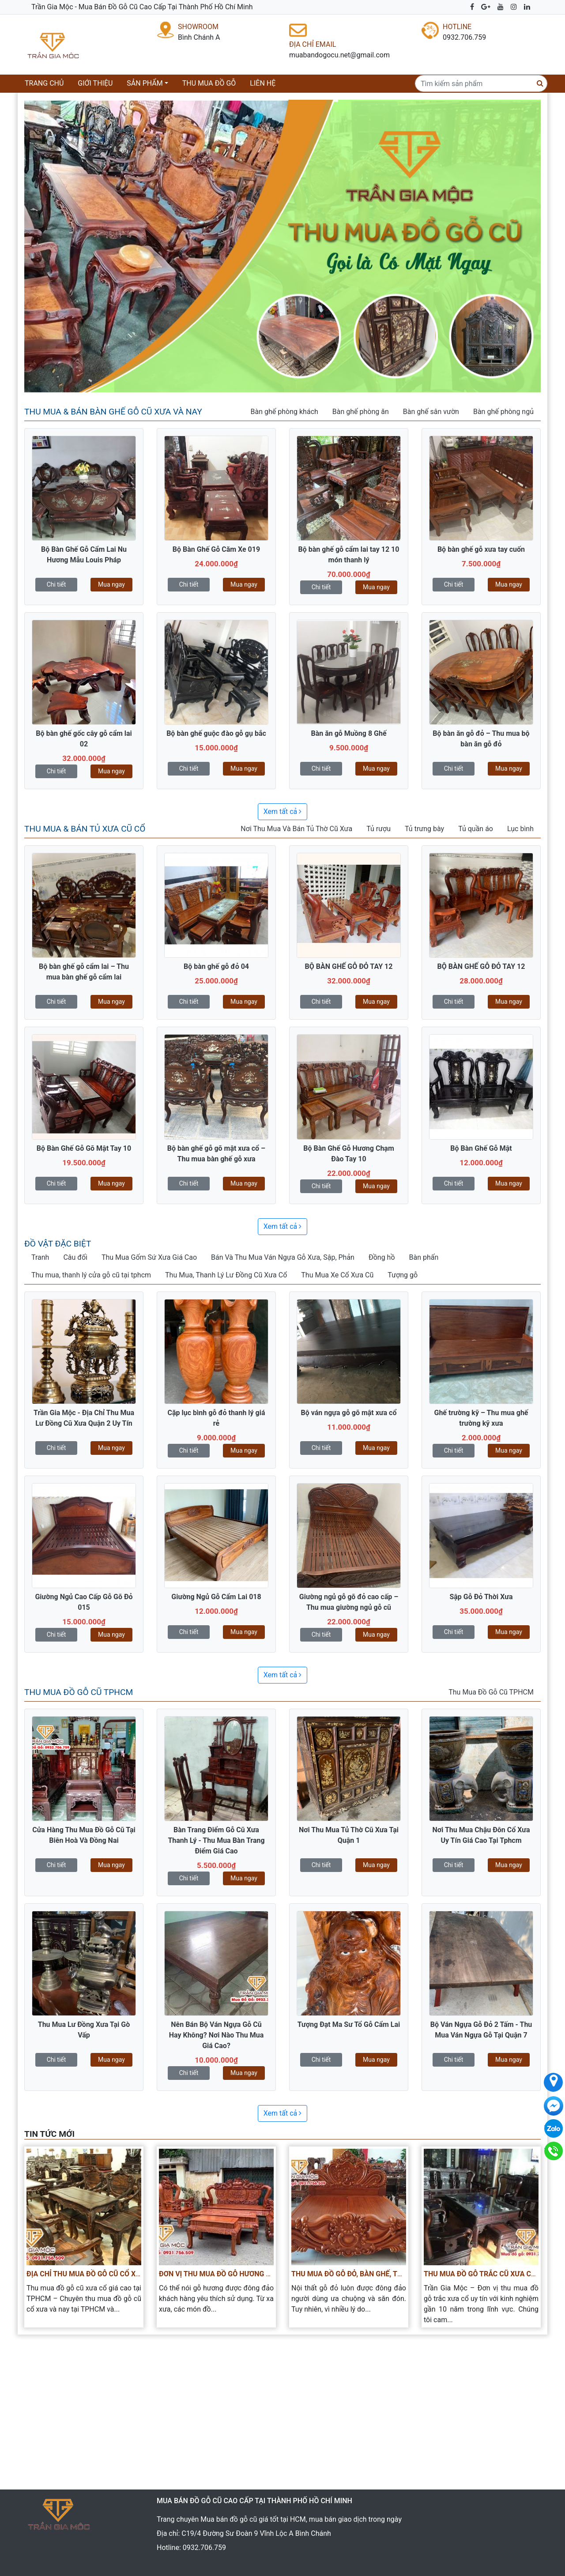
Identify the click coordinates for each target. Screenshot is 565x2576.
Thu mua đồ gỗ (209, 83)
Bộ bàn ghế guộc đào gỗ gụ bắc (216, 733)
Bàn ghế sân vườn (431, 411)
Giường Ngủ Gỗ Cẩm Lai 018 (216, 1597)
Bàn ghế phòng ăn (360, 411)
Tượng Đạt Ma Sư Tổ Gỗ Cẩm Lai (349, 2024)
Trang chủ (46, 82)
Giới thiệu (95, 83)
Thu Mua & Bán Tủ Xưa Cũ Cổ (85, 829)
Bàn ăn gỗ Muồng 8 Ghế (348, 733)
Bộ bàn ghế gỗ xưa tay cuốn (481, 549)
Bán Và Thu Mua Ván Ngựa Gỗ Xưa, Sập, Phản (282, 1257)
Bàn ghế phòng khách (284, 411)
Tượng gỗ (403, 1275)
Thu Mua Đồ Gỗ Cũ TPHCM (78, 1692)
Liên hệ (262, 83)
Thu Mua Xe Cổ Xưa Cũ (337, 1275)
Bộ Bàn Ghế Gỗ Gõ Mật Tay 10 (84, 1148)
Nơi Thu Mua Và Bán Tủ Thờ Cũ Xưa (296, 829)
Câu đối (75, 1257)
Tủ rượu (378, 829)
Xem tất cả (283, 811)
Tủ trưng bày (424, 829)
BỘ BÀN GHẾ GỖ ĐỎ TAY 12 (349, 966)
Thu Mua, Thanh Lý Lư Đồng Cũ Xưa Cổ (226, 1275)
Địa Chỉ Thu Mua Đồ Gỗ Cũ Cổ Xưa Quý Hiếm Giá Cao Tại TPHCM (137, 2274)
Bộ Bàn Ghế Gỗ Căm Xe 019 (216, 549)
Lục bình (520, 829)
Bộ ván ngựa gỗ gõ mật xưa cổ (349, 1413)
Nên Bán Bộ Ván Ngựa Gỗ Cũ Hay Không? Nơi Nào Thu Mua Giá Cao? (216, 2035)
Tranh (40, 1257)
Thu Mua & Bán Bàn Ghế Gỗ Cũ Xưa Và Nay (113, 412)
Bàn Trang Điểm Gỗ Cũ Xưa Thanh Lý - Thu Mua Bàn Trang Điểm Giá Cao (216, 1840)
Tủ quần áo (475, 829)
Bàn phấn (424, 1257)
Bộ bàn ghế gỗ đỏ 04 (216, 966)
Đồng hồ (382, 1257)
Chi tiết (56, 584)
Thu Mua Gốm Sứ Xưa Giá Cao (149, 1257)
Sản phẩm (144, 83)
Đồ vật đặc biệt (57, 1244)
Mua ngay (111, 584)
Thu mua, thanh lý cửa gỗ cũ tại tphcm (91, 1275)
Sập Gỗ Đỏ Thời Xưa (480, 1597)
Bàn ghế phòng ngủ (503, 411)
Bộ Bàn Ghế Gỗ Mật (481, 1148)
